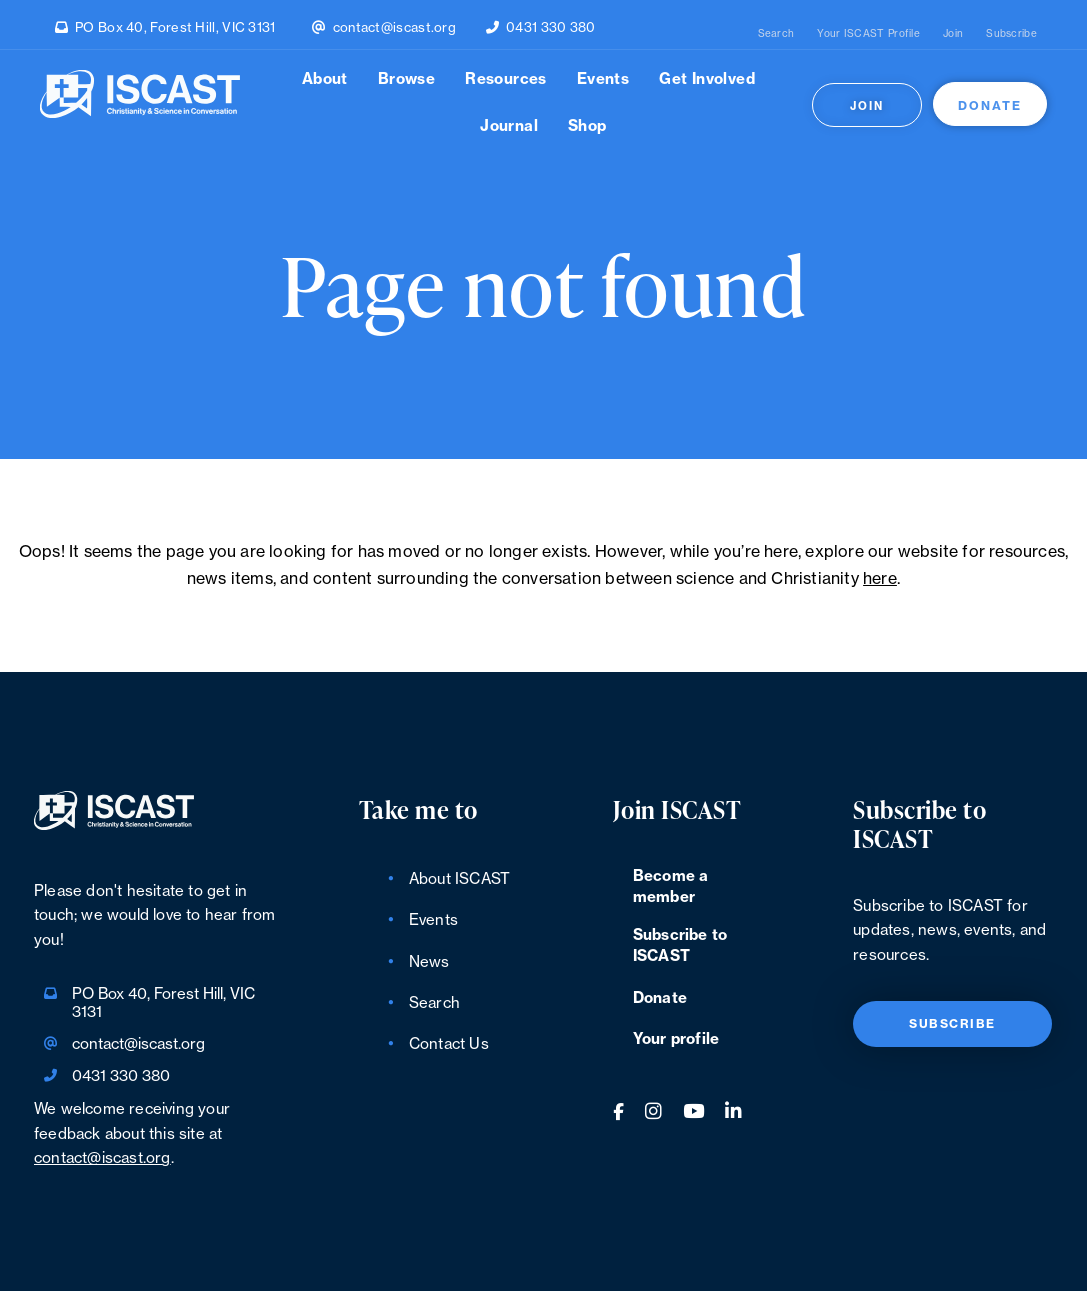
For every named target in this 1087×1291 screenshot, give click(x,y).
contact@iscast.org (394, 27)
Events (603, 79)
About (325, 79)
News (429, 962)
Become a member (671, 887)
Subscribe (1011, 34)
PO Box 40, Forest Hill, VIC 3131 (175, 27)
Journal (509, 126)
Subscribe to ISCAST (680, 946)
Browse (406, 79)
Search (776, 34)
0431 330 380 (551, 27)
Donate (990, 106)
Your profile (676, 1039)
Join (953, 34)
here (880, 579)
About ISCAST (459, 879)
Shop (587, 126)
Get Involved (707, 79)
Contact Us (449, 1044)
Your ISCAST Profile (868, 34)
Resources (506, 79)
